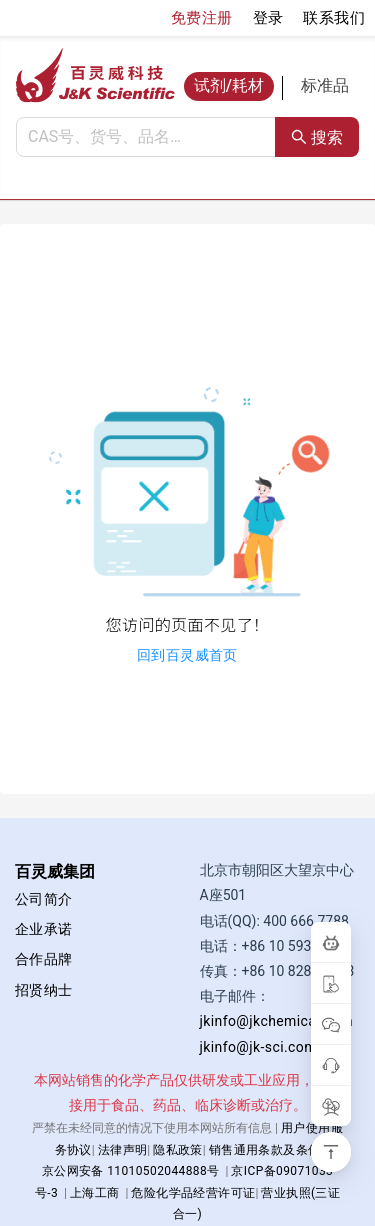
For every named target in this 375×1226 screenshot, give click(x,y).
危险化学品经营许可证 (193, 1193)
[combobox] (146, 137)
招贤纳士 (44, 990)
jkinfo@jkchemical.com (277, 1021)
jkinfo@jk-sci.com (258, 1047)
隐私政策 (178, 1150)
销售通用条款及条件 (265, 1150)
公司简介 (44, 899)
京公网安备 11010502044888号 (131, 1171)
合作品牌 (44, 959)
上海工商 (95, 1193)
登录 (268, 18)
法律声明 (123, 1150)
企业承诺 (44, 929)
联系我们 (334, 18)
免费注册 (202, 18)
